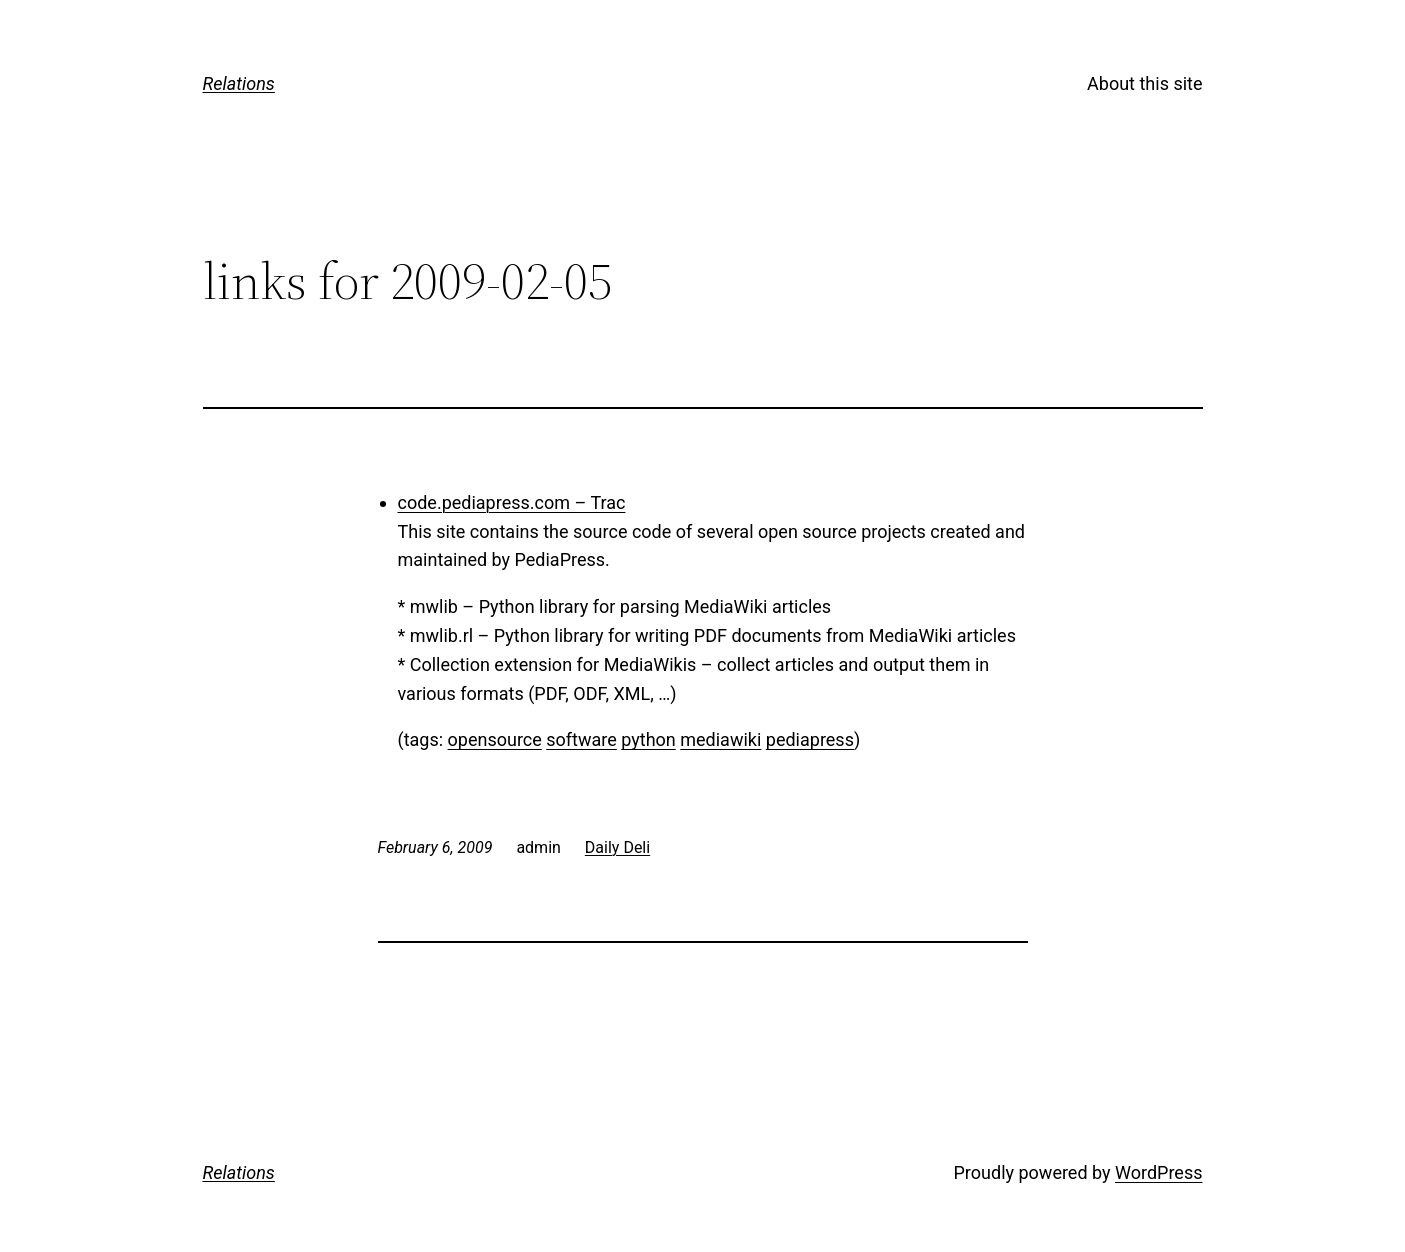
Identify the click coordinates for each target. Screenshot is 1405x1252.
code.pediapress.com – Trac (512, 502)
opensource (495, 739)
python (648, 739)
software (581, 739)
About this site (1144, 83)
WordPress (1158, 1172)
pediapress (810, 739)
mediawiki (720, 739)
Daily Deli (617, 847)
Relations (239, 83)
